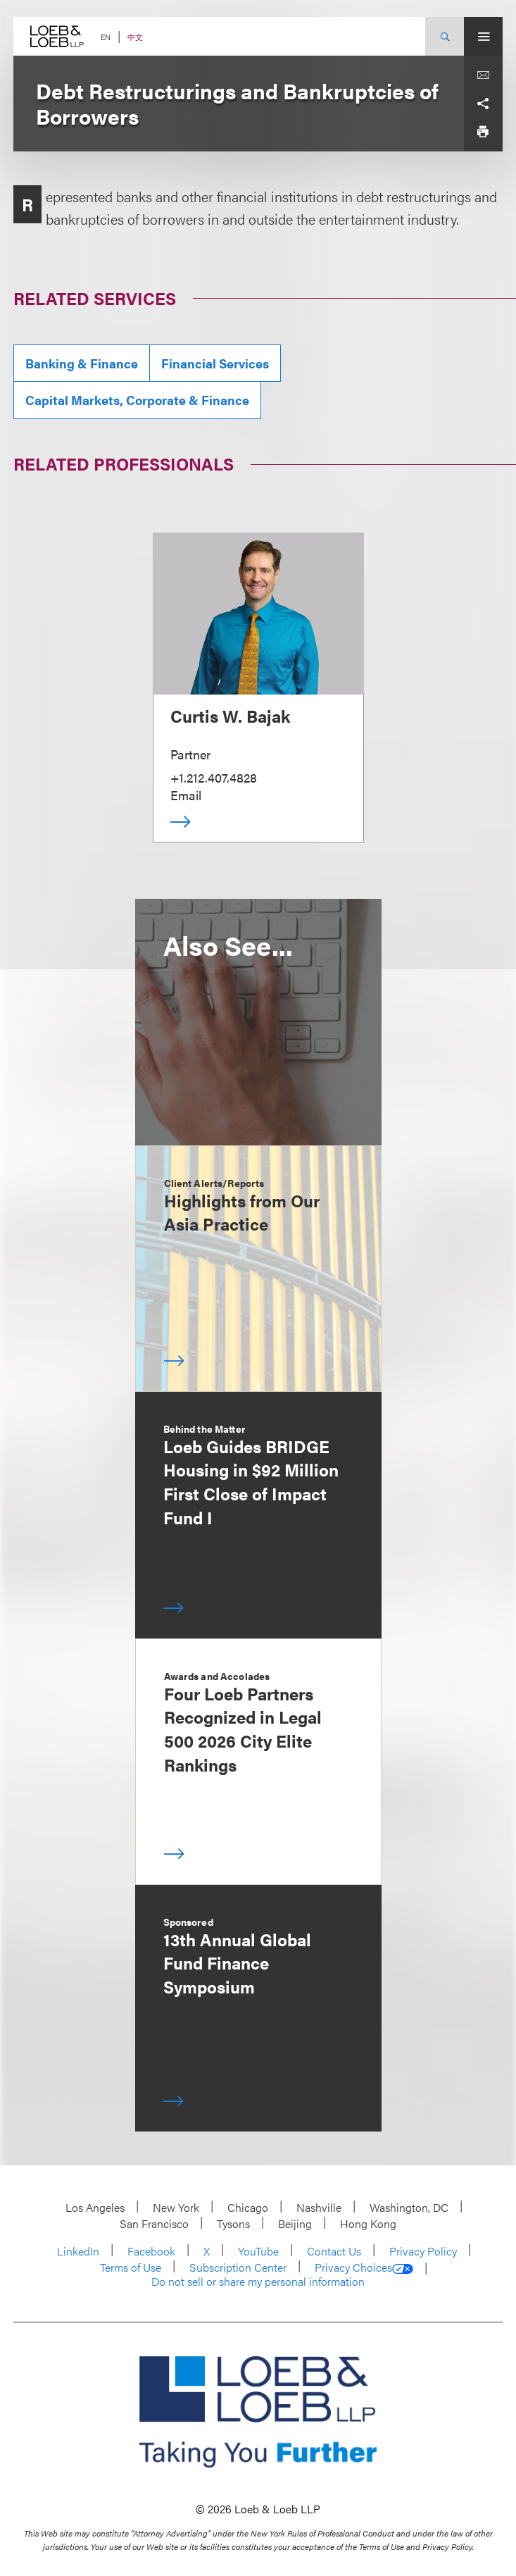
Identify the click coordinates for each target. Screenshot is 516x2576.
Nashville (318, 2207)
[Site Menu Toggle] (483, 36)
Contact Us (334, 2251)
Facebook (151, 2251)
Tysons (233, 2223)
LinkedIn (78, 2251)
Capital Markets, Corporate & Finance (137, 400)
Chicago (247, 2207)
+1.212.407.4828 (213, 777)
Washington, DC (409, 2207)
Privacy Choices (364, 2267)
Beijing (295, 2223)
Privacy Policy (423, 2251)
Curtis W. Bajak (230, 716)
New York (176, 2207)
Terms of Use (130, 2267)
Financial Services (215, 363)
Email (185, 795)
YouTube (258, 2251)
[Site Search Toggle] (444, 36)
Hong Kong (368, 2223)
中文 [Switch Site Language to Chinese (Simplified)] (135, 37)
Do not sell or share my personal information (258, 2281)
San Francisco (154, 2223)
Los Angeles (95, 2207)
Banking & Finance (81, 363)
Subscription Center (238, 2267)
